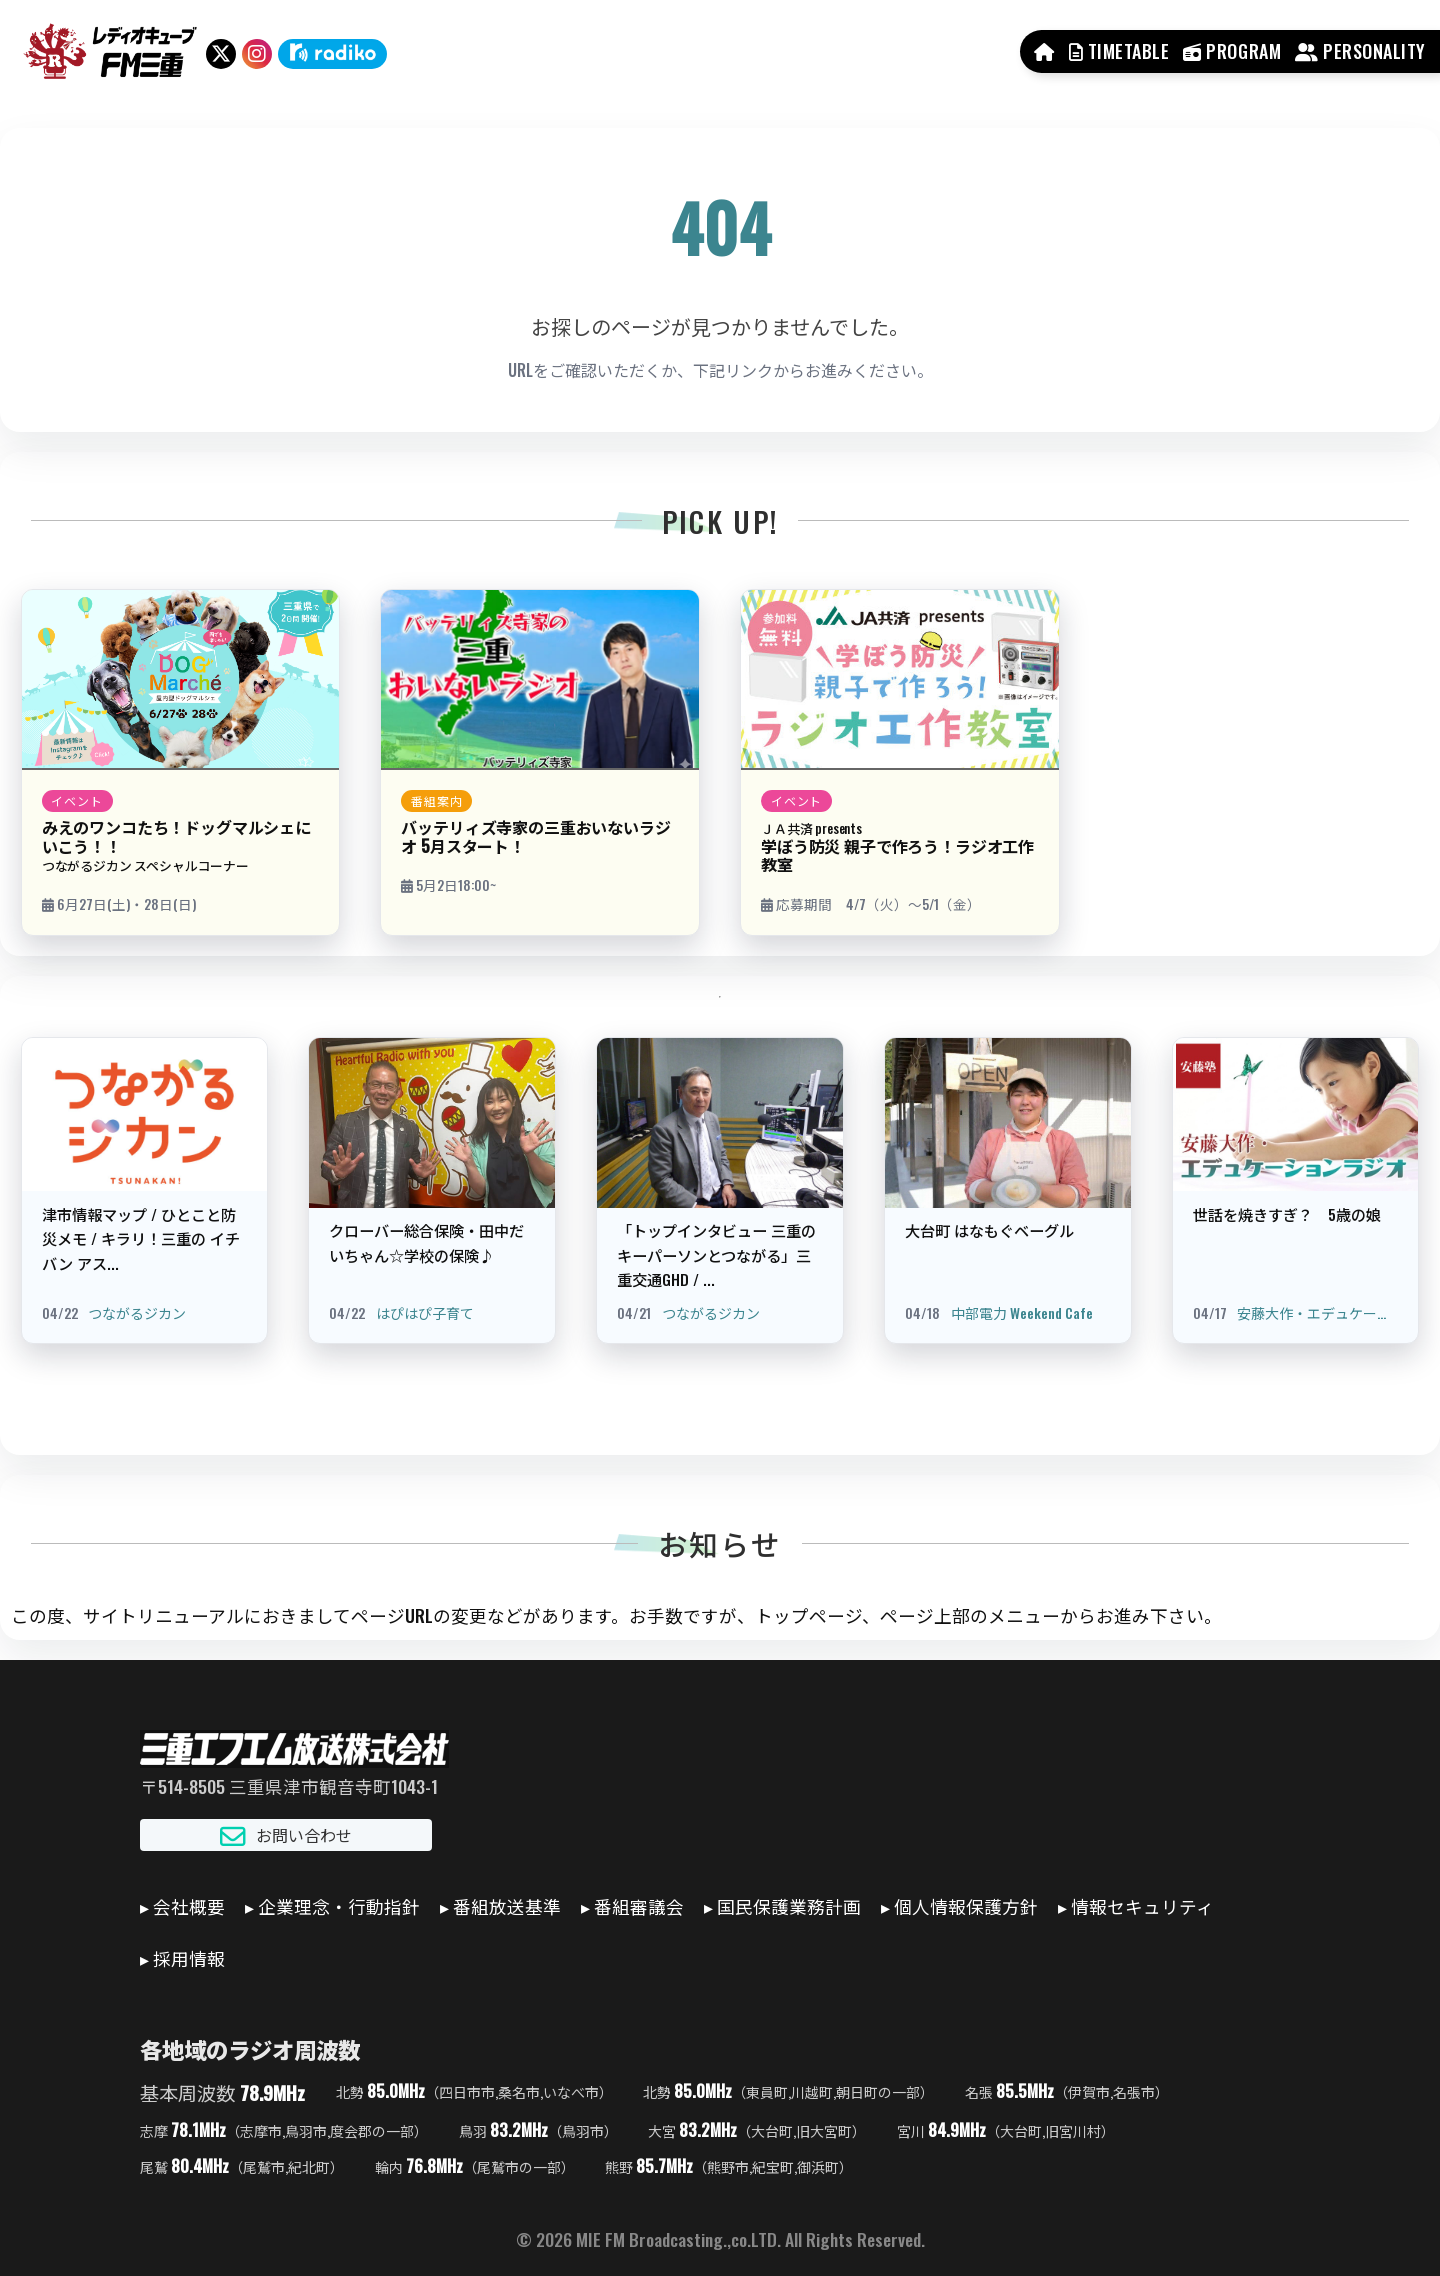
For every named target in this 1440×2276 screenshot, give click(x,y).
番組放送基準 (507, 1906)
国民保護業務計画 (789, 1906)
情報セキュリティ (1142, 1906)
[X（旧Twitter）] (221, 54)
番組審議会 (639, 1906)
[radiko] (332, 54)
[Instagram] (257, 54)
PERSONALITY (1360, 51)
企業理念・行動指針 (339, 1906)
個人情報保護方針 (966, 1906)
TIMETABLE (1119, 51)
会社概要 (189, 1906)
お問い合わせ (286, 1835)
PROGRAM (1232, 51)
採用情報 (189, 1958)
